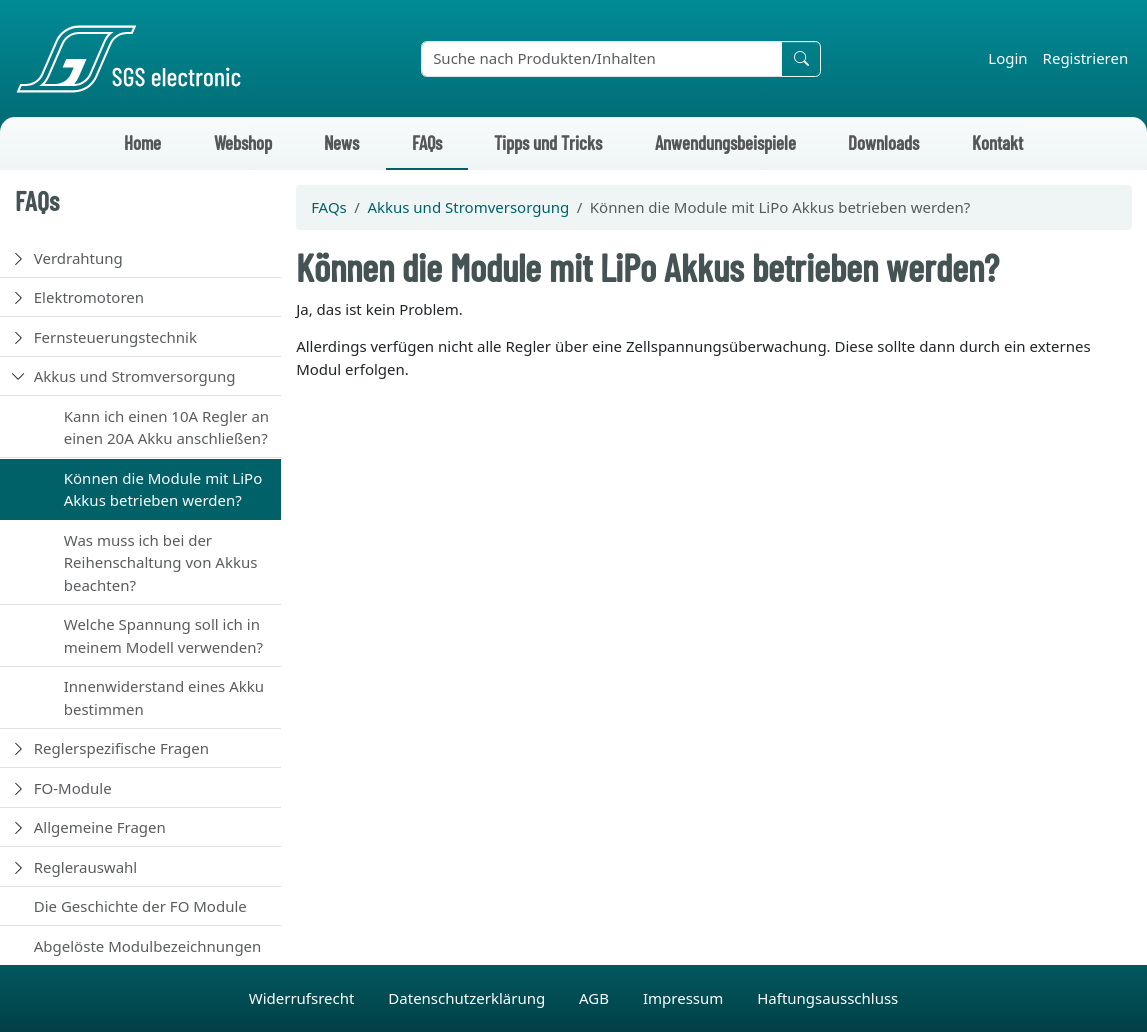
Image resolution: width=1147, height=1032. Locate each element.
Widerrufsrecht (304, 998)
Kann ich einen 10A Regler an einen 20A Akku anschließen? (166, 427)
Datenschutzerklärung (468, 998)
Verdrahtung (78, 258)
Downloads (883, 142)
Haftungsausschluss (827, 998)
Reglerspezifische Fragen (121, 748)
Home (142, 142)
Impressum (685, 998)
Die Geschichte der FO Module (140, 906)
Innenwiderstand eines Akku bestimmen (164, 697)
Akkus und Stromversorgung (135, 376)
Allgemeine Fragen (100, 827)
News (341, 142)
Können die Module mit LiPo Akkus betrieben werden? (163, 489)
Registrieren (1086, 58)
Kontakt (997, 142)
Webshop (243, 142)
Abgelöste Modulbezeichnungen (148, 946)
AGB (596, 998)
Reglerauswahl (85, 867)
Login (1007, 58)
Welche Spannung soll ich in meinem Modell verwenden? (163, 635)
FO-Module (73, 788)
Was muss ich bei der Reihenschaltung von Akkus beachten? (161, 562)
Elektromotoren (89, 297)
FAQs (427, 142)
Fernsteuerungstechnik (115, 337)
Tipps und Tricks (548, 142)
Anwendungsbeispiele (725, 142)
